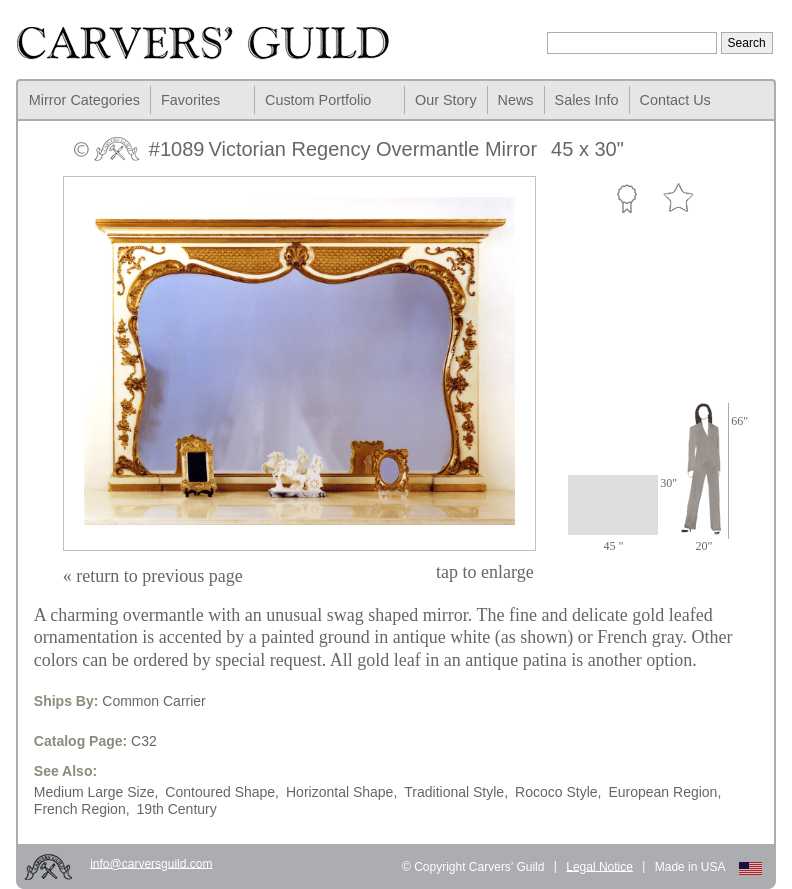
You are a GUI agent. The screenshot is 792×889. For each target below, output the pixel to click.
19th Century (177, 809)
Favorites (190, 100)
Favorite (678, 198)
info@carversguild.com (151, 863)
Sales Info (587, 100)
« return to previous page (153, 576)
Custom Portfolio (318, 100)
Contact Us (675, 100)
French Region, (82, 809)
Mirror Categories (84, 100)
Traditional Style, (456, 792)
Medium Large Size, (96, 792)
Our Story (446, 100)
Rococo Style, (558, 792)
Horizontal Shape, (341, 792)
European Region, (664, 792)
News (516, 100)
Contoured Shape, (222, 792)
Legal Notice (599, 866)
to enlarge (485, 572)
